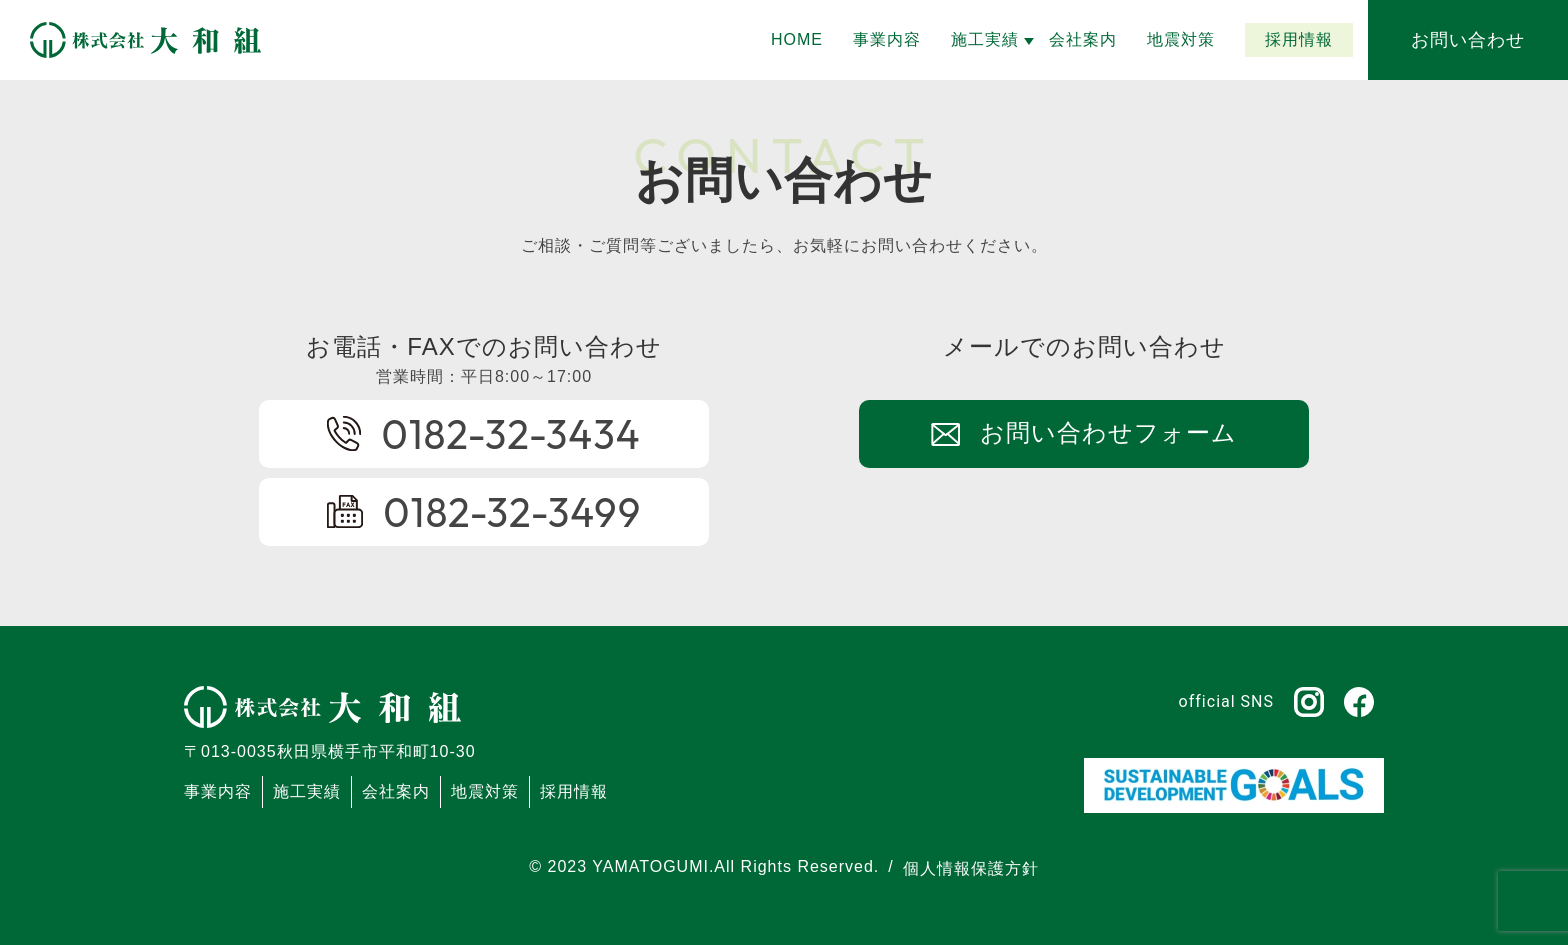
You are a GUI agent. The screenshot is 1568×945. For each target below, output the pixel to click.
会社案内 (396, 791)
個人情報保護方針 (971, 868)
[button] (985, 40)
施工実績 (307, 791)
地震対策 (485, 791)
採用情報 (574, 791)
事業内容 (218, 791)
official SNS (1226, 701)
